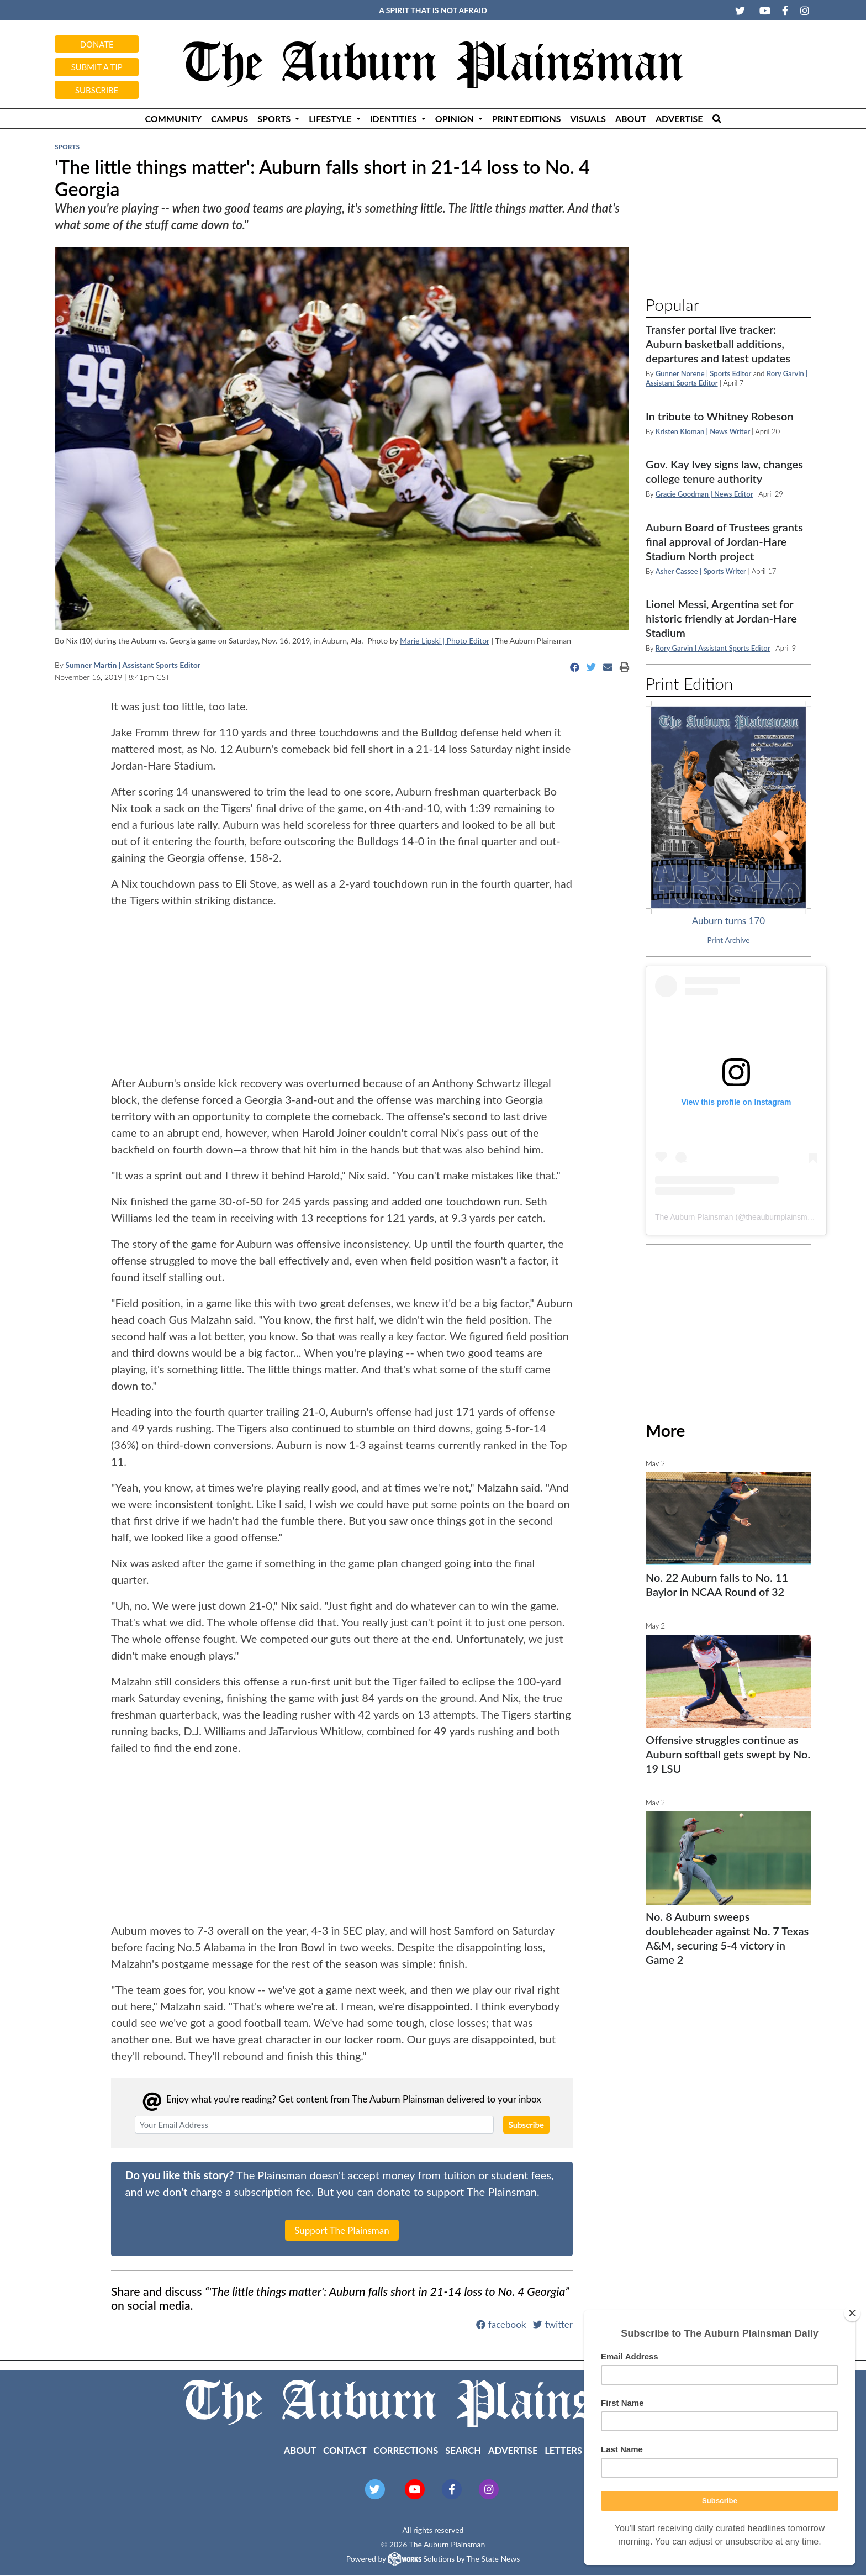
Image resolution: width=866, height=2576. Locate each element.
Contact (345, 2450)
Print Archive (728, 940)
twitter (553, 2324)
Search (463, 2450)
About (630, 118)
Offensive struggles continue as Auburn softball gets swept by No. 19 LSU (728, 1754)
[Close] (852, 2313)
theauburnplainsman (781, 1217)
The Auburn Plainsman (694, 1217)
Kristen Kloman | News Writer (704, 431)
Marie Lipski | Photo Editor (444, 640)
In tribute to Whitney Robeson (720, 416)
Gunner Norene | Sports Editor (703, 373)
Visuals (588, 118)
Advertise (679, 118)
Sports (67, 147)
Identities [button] (394, 118)
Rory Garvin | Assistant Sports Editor (713, 648)
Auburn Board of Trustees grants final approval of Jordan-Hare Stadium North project (724, 541)
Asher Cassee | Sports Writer (701, 571)
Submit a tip (97, 67)
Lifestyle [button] (331, 118)
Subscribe (96, 90)
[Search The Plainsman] (716, 118)
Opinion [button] (455, 118)
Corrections (405, 2450)
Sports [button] (275, 118)
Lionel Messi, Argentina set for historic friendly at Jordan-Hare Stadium (721, 618)
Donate (97, 44)
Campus (229, 118)
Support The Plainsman (341, 2230)
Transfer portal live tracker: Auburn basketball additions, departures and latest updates (718, 344)
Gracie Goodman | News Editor (704, 493)
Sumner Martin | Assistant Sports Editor (132, 665)
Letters (563, 2450)
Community (173, 118)
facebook (501, 2324)
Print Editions (526, 118)
